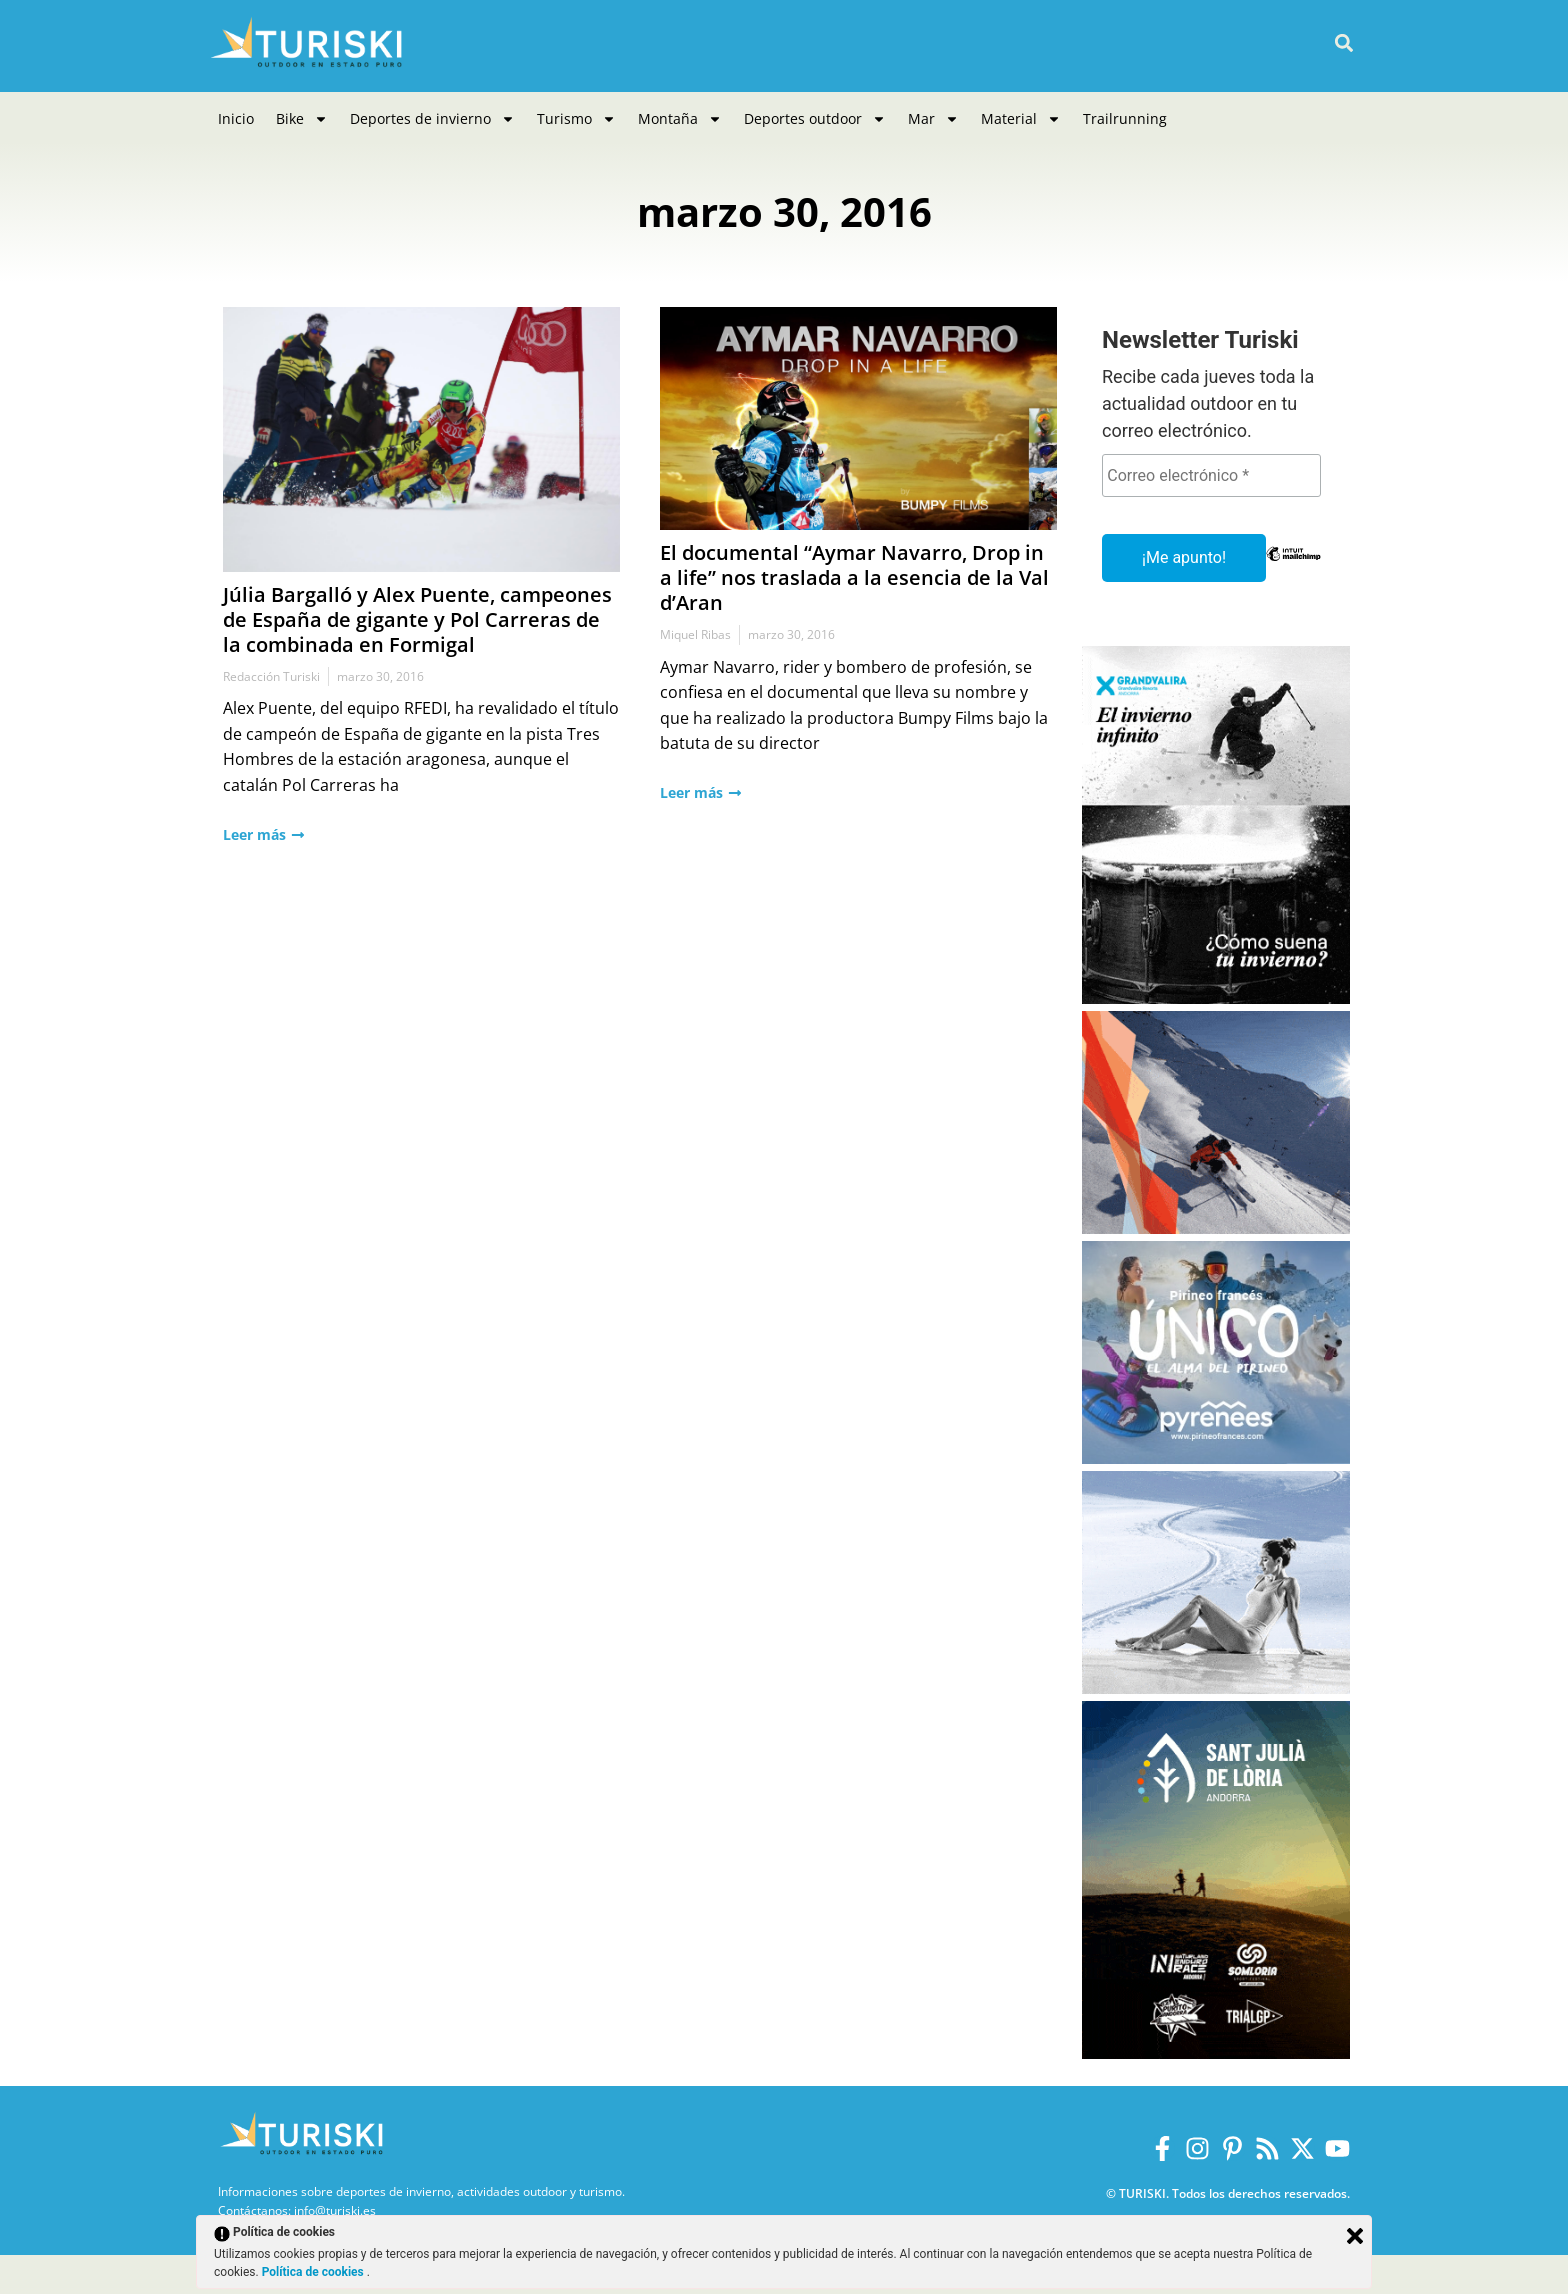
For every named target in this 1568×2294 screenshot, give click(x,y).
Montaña (680, 119)
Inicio (236, 118)
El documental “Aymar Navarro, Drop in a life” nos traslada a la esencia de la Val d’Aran (854, 577)
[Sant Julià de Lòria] (1216, 2053)
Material (1021, 119)
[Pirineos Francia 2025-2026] (1216, 1458)
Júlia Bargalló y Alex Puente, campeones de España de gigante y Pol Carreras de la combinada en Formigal (417, 619)
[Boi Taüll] (1216, 1228)
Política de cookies (314, 2272)
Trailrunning (1125, 118)
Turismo (576, 119)
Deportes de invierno (432, 119)
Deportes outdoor (815, 119)
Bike (302, 119)
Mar (933, 119)
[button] (1343, 43)
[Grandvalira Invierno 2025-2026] (1216, 998)
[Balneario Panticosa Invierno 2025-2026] (1216, 1688)
